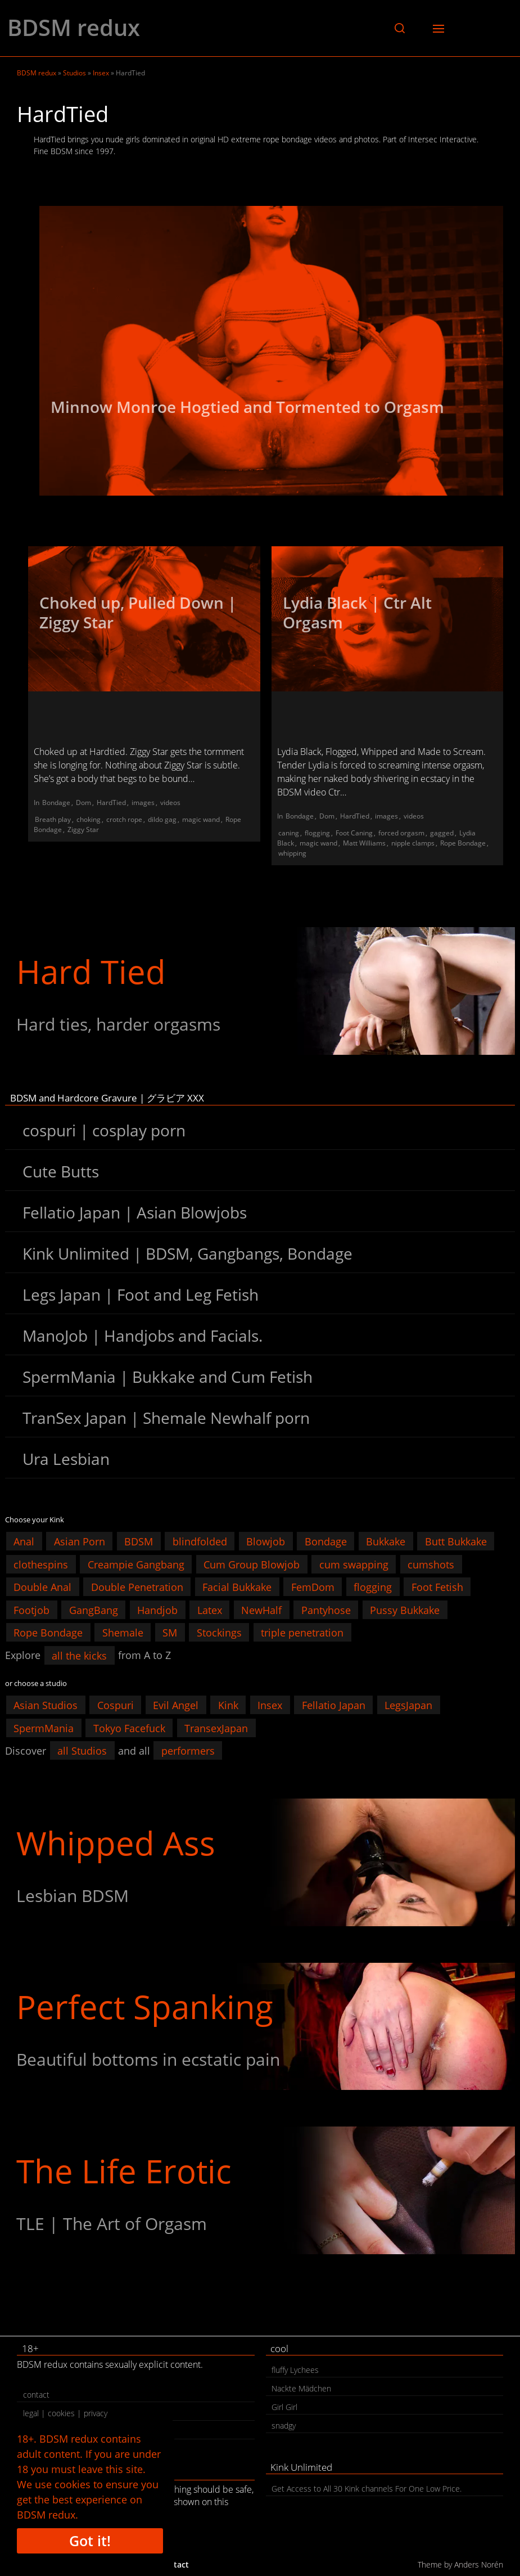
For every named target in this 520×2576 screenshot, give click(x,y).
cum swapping (353, 1564)
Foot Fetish (437, 1587)
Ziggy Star (83, 829)
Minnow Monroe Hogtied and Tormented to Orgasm (247, 406)
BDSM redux (73, 27)
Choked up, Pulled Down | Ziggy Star (137, 612)
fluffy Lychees (295, 2369)
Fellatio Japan (333, 1705)
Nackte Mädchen (301, 2388)
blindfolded (200, 1541)
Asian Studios (45, 1705)
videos (170, 802)
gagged (442, 833)
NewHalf (261, 1609)
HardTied (111, 802)
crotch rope (124, 819)
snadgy (284, 2425)
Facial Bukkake (237, 1587)
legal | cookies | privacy (65, 2413)
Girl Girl (284, 2407)
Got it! (90, 2540)
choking (88, 819)
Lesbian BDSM (72, 1895)
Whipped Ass (115, 1842)
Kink (228, 1705)
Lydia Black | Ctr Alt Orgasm (357, 612)
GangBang (93, 1609)
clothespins (40, 1564)
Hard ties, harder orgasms (118, 1024)
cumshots (431, 1564)
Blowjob (265, 1541)
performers (188, 1750)
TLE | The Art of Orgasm (111, 2223)
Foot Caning (354, 833)
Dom (83, 802)
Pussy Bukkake (405, 1609)
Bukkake (385, 1541)
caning (288, 833)
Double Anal (42, 1587)
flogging (317, 833)
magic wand (201, 819)
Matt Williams (364, 843)
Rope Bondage (463, 843)
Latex (209, 1609)
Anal (23, 1541)
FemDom (312, 1587)
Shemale (122, 1632)
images (143, 802)
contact (36, 2394)
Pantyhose (326, 1609)
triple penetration (302, 1632)
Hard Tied (91, 971)
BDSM (138, 1541)
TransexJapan (216, 1727)
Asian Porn (79, 1541)
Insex (101, 73)
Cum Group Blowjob (252, 1564)
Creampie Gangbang (136, 1564)
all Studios (82, 1750)
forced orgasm (401, 833)
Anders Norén (478, 2564)
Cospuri (115, 1705)
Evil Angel (175, 1705)
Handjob (157, 1609)
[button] (400, 28)
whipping (292, 853)
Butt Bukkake (456, 1541)
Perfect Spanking (144, 2006)
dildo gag (162, 819)
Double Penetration (137, 1587)
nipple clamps (413, 843)
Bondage (56, 802)
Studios (74, 73)
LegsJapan (408, 1705)
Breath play (53, 819)
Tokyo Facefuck (129, 1727)
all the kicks (79, 1655)
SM (169, 1632)
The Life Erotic (124, 2170)
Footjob (31, 1609)
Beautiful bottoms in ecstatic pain (148, 2059)
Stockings (219, 1632)
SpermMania (43, 1727)
